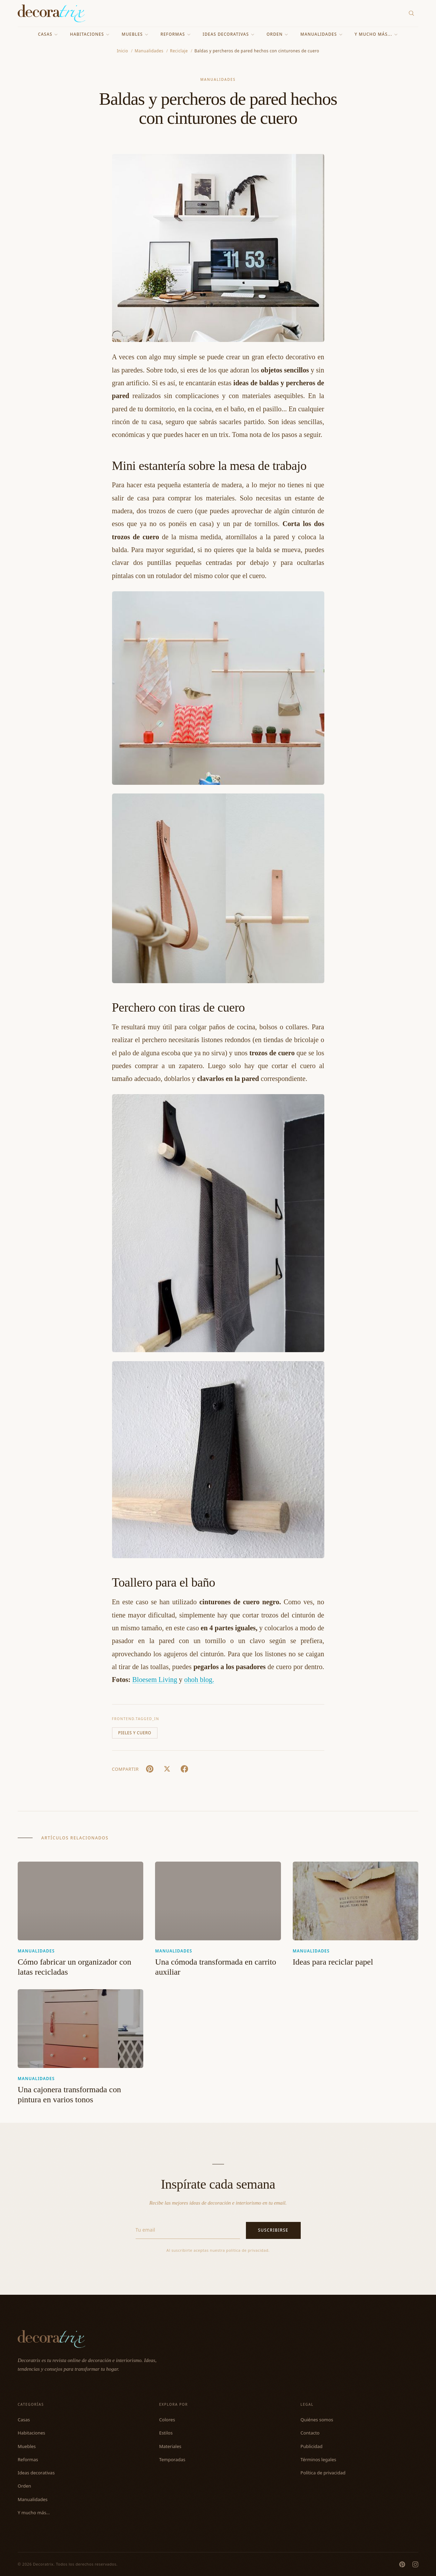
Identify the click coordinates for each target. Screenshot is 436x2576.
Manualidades (321, 34)
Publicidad (311, 2446)
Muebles (135, 34)
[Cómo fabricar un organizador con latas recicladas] (80, 1901)
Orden (278, 34)
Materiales (170, 2446)
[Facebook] (184, 1769)
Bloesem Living (154, 1679)
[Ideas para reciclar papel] (355, 1901)
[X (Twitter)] (167, 1769)
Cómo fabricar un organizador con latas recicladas (74, 1967)
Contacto (309, 2433)
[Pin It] (149, 1769)
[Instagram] (415, 2564)
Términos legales (318, 2459)
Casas (48, 34)
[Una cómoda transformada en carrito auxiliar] (218, 1901)
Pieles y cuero (134, 1732)
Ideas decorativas (229, 34)
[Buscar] (411, 13)
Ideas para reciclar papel (333, 1961)
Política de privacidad (322, 2473)
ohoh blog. (199, 1679)
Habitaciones (90, 34)
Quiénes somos (316, 2419)
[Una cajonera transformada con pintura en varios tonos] (80, 2028)
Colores (167, 2419)
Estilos (166, 2433)
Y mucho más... (376, 34)
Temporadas (172, 2459)
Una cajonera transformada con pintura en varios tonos (69, 2094)
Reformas (176, 34)
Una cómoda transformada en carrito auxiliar (215, 1967)
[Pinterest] (402, 2564)
